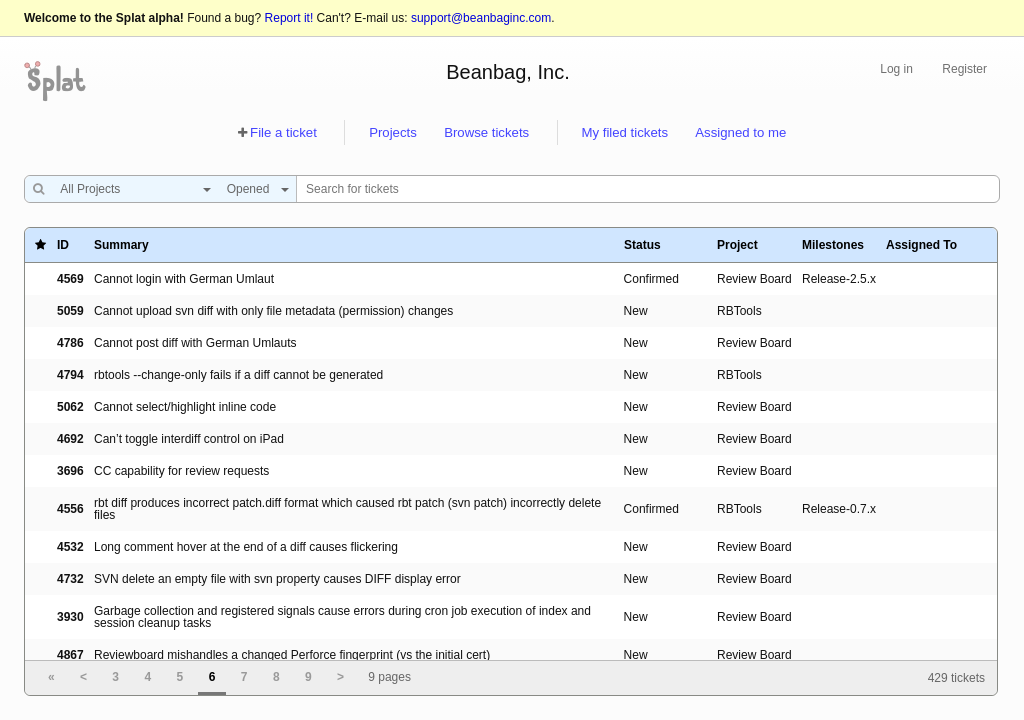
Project (737, 245)
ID (63, 245)
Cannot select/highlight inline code (185, 407)
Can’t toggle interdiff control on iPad (189, 439)
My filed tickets (625, 132)
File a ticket (283, 132)
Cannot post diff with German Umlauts (195, 343)
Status (642, 245)
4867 (70, 655)
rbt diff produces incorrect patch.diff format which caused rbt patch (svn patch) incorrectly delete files (347, 509)
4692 (70, 439)
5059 (70, 311)
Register (964, 69)
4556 (70, 509)
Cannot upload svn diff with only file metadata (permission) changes (273, 311)
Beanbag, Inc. (507, 72)
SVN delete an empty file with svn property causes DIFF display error (277, 579)
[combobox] (130, 189)
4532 (70, 547)
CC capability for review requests (181, 471)
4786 (70, 343)
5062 (70, 407)
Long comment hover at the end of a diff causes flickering (246, 547)
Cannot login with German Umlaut (184, 279)
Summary (121, 245)
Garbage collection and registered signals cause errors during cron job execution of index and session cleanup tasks (342, 617)
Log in (896, 69)
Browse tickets (486, 132)
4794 (70, 375)
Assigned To (921, 245)
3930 (70, 617)
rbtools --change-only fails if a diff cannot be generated (238, 375)
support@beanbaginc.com (481, 18)
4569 (70, 279)
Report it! (289, 18)
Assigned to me (740, 132)
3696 (70, 471)
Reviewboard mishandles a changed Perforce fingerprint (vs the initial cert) (292, 655)
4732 (70, 579)
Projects (393, 132)
